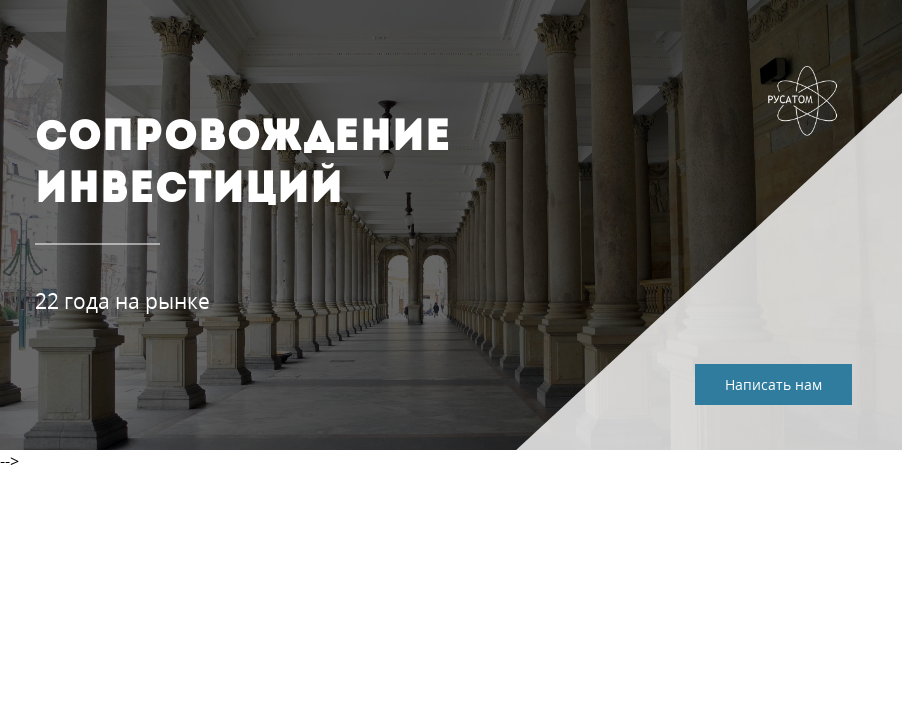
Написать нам (773, 384)
